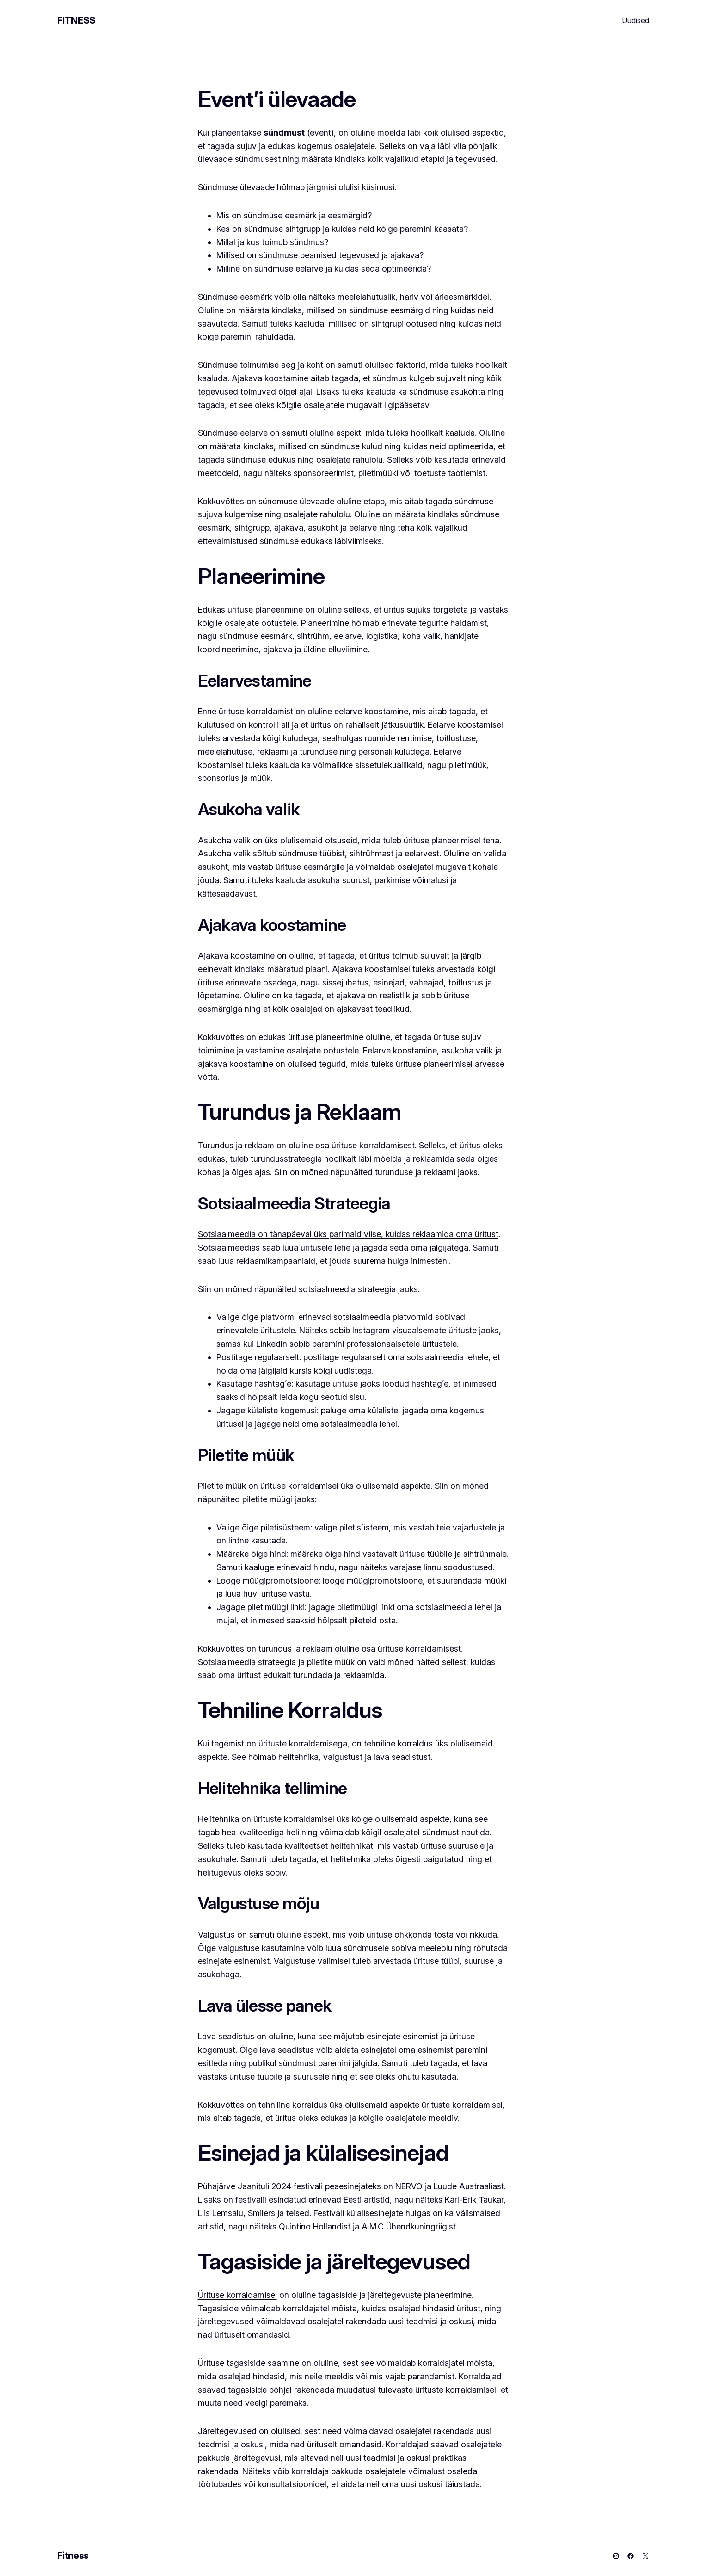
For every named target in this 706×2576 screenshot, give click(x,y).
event (320, 132)
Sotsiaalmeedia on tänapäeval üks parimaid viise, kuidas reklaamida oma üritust (348, 1234)
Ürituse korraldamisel (237, 2295)
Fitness (76, 20)
